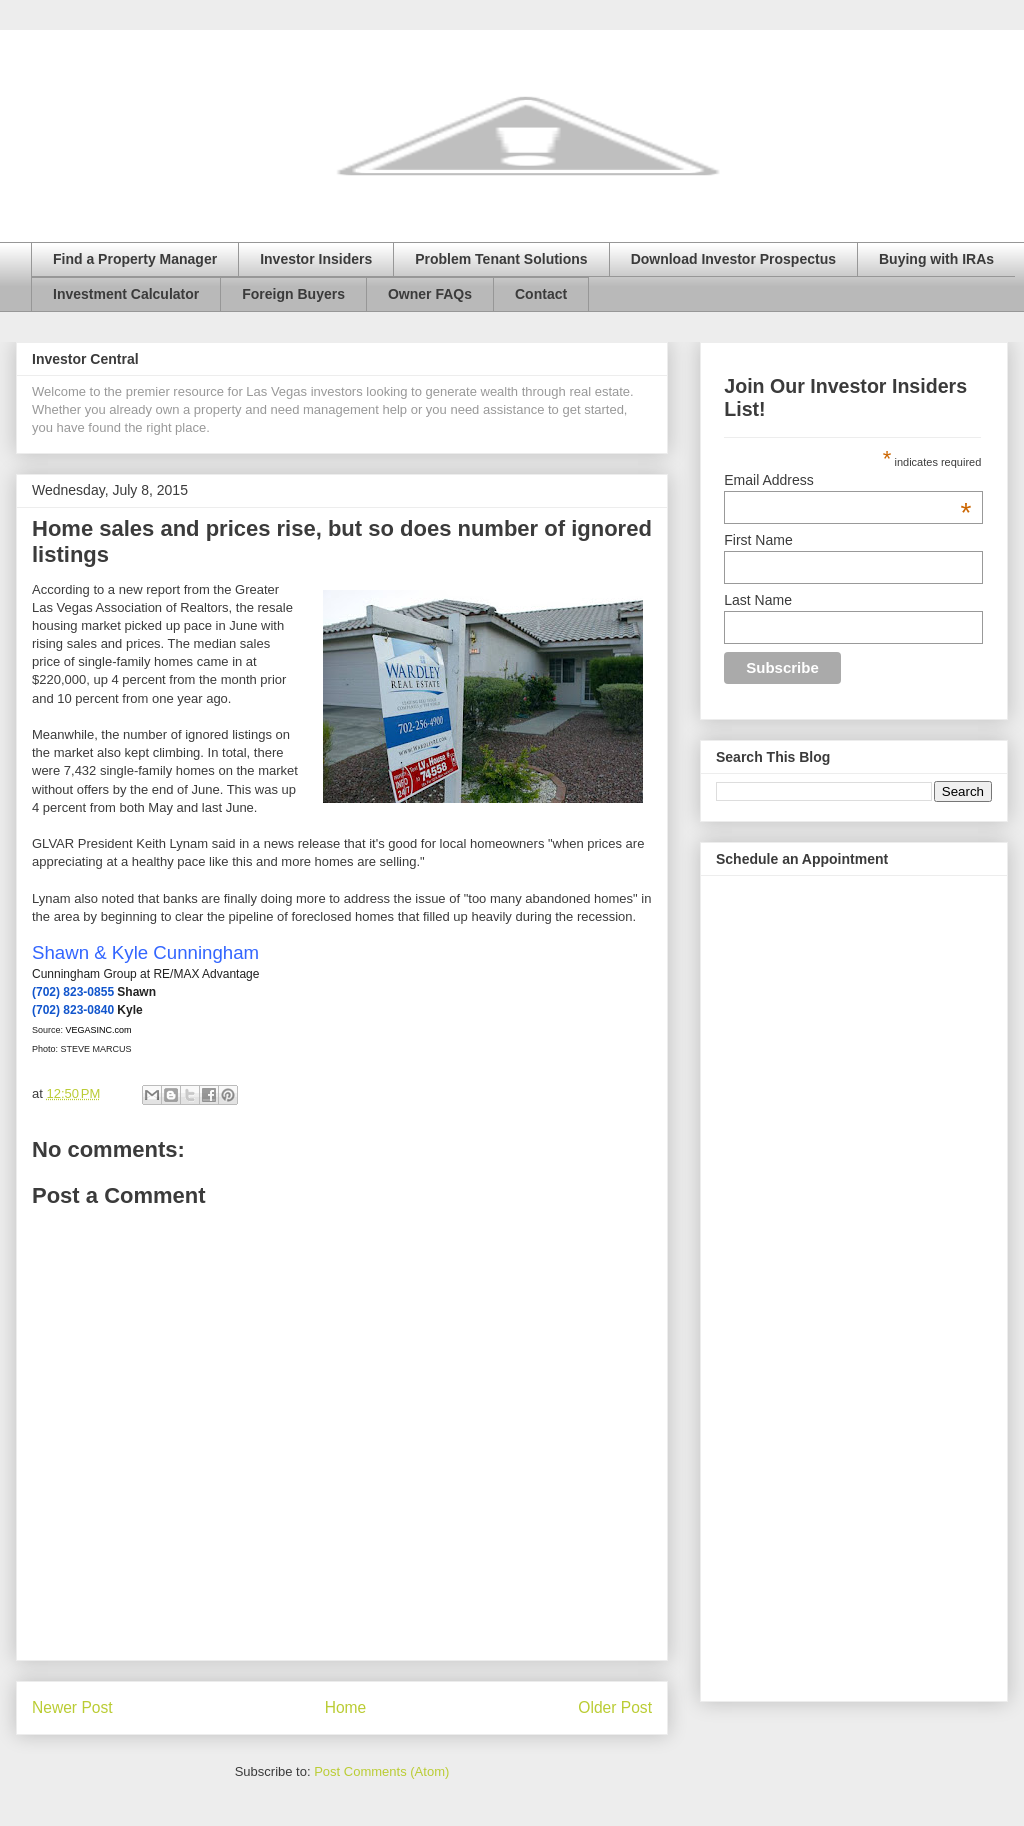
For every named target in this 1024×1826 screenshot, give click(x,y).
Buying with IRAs (936, 259)
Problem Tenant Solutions (501, 259)
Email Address (847, 480)
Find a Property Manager (135, 259)
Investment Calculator (126, 294)
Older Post (615, 1707)
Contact (541, 294)
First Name (758, 540)
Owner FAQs (430, 294)
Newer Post (72, 1707)
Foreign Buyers (293, 294)
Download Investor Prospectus (733, 259)
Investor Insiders (316, 259)
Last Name (758, 600)
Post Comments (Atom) (381, 1771)
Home (346, 1707)
